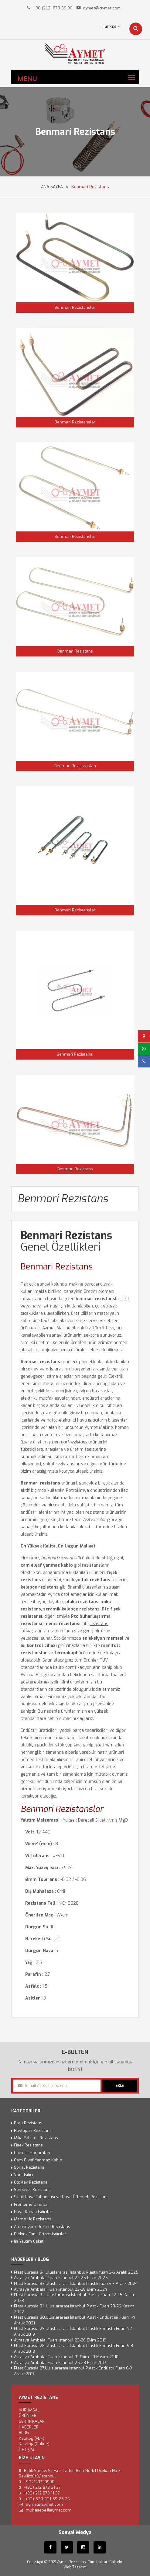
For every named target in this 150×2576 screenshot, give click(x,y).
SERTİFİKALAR (32, 2421)
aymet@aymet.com (102, 8)
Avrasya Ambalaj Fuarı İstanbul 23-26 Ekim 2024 (60, 2289)
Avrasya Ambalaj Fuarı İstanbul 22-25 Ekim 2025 (61, 2278)
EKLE (120, 2085)
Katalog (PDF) (31, 2438)
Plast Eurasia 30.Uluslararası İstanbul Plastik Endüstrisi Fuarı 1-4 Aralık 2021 (74, 2320)
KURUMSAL (29, 2410)
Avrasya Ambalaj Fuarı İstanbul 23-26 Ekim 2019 (60, 2340)
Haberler (29, 2427)
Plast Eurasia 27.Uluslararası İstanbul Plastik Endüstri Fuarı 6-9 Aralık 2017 (73, 2371)
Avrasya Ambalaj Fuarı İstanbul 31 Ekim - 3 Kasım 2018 (66, 2356)
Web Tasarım (75, 2567)
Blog (24, 2432)
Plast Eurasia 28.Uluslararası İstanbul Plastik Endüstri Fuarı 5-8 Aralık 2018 (73, 2348)
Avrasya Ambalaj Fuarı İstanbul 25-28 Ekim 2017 (60, 2362)
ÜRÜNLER (27, 2415)
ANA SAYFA (52, 187)
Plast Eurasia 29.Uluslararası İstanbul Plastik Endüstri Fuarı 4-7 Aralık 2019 (73, 2331)
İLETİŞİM (26, 2449)
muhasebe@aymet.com (48, 2510)
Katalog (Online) (34, 2443)
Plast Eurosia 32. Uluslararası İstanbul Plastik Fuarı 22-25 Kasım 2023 (74, 2297)
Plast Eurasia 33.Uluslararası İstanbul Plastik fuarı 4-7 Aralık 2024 (76, 2283)
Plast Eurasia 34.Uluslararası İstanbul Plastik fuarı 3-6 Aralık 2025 (76, 2272)
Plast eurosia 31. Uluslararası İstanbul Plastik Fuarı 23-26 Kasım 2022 (74, 2308)
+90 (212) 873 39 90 (52, 8)
